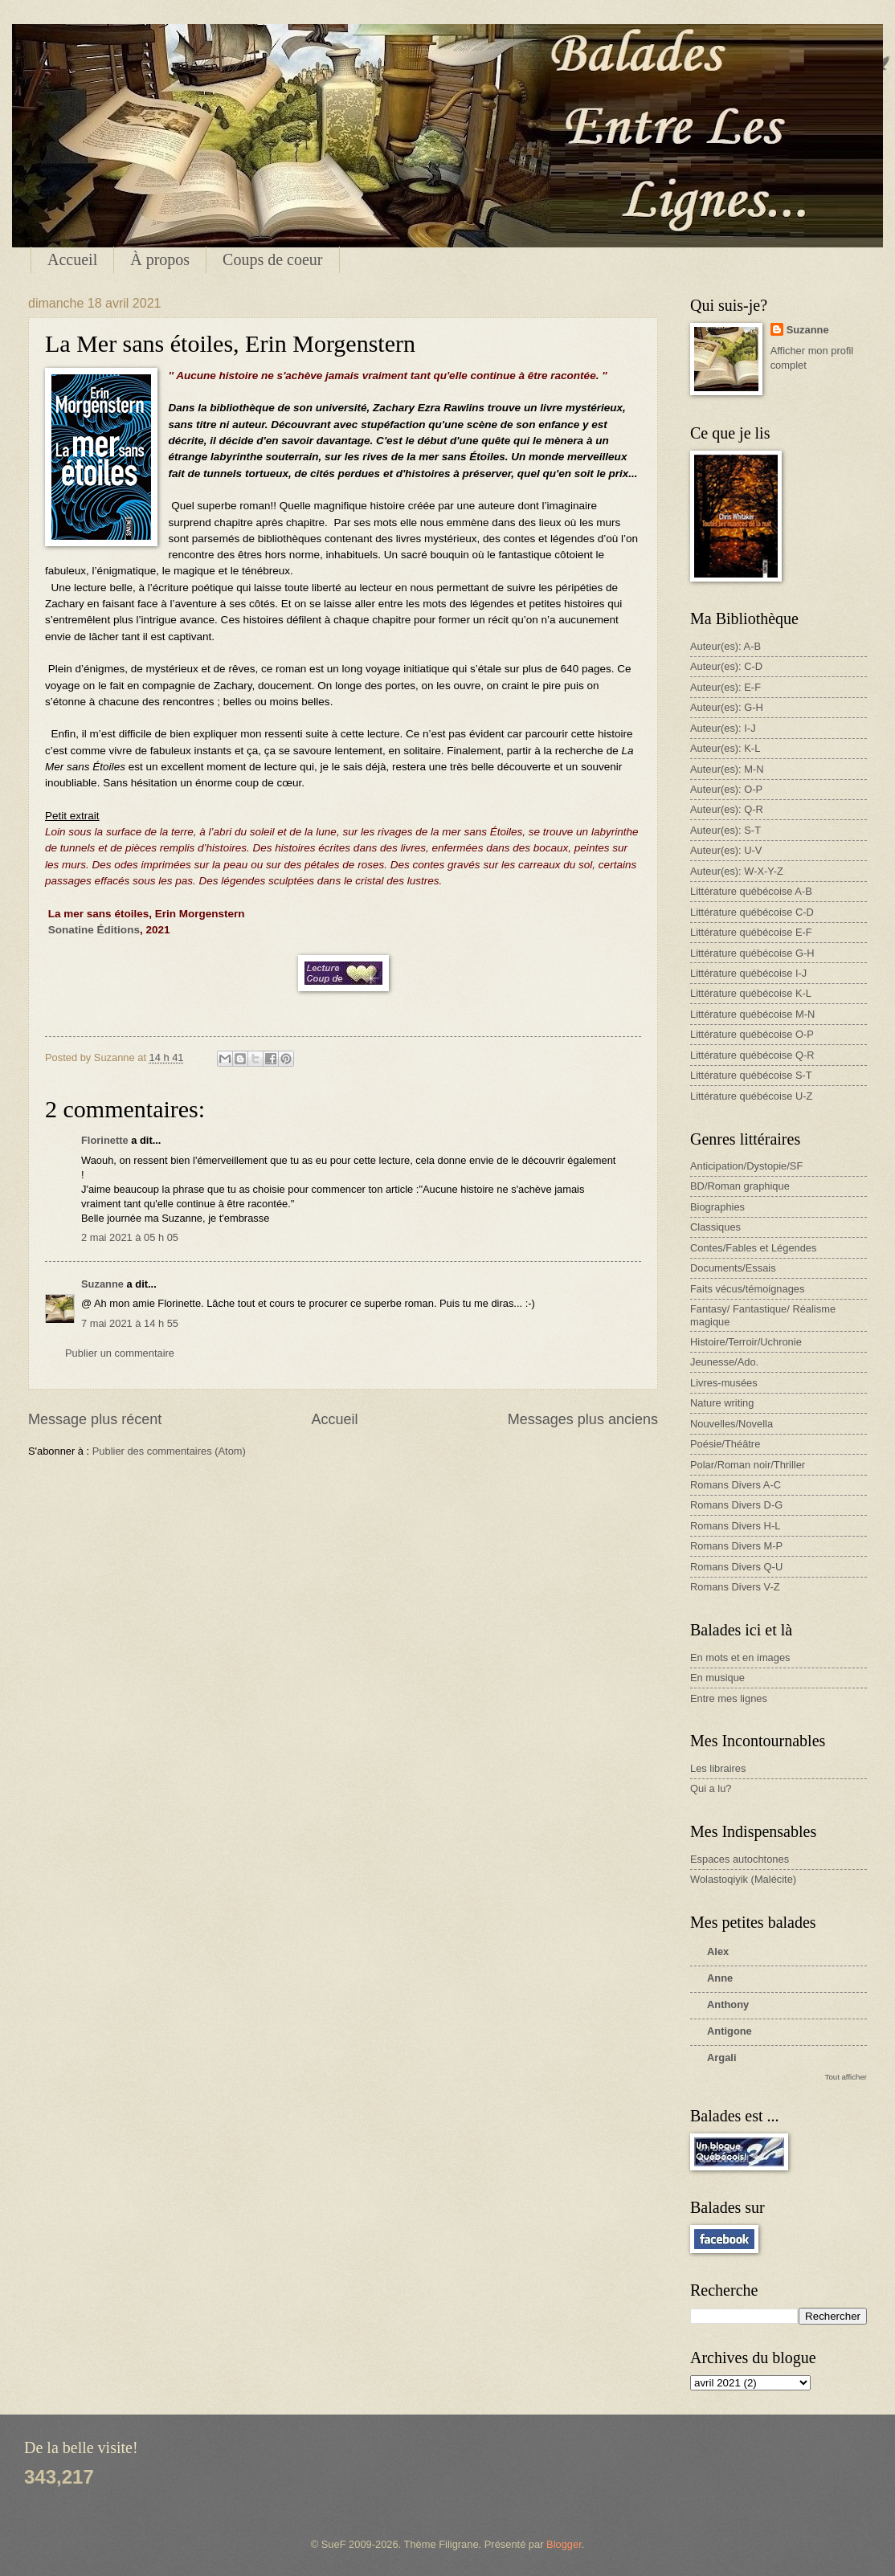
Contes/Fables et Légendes (753, 1248)
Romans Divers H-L (735, 1526)
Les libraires (718, 1768)
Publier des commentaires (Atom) (169, 1451)
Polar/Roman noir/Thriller (747, 1465)
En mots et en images (740, 1657)
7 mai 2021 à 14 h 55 (129, 1323)
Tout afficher (846, 2076)
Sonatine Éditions (94, 930)
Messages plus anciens (583, 1419)
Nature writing (722, 1403)
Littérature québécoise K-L (750, 993)
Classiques (715, 1227)
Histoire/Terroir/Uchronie (746, 1342)
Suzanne (102, 1284)
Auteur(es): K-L (725, 748)
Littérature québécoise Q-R (752, 1055)
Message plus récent (94, 1419)
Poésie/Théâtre (725, 1444)
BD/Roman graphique (740, 1186)
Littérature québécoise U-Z (751, 1096)
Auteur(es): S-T (725, 830)
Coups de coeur (272, 259)
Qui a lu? (711, 1788)
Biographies (717, 1207)
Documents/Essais (733, 1268)
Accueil (72, 259)
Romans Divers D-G (736, 1505)
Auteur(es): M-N (727, 769)
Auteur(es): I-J (723, 728)
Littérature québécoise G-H (752, 953)
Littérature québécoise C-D (752, 912)
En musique (717, 1678)
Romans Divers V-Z (735, 1587)
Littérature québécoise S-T (751, 1075)
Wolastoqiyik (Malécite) (743, 1879)
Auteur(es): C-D (726, 666)
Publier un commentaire (119, 1353)
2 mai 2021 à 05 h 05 (129, 1237)
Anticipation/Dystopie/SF (746, 1166)
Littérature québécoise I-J (748, 973)
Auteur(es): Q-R (726, 809)
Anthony (728, 2004)
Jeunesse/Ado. (724, 1362)
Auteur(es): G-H (726, 707)
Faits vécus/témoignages (747, 1289)
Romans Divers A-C (735, 1485)
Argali (722, 2057)
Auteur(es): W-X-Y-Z (736, 871)
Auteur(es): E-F (725, 687)
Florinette (105, 1140)
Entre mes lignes (728, 1698)
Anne (720, 1978)
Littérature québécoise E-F (751, 932)
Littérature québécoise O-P (752, 1034)
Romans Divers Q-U (736, 1567)
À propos (160, 259)
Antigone (729, 2031)
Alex (718, 1951)
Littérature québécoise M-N (752, 1014)
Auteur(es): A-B (725, 646)
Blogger (564, 2544)
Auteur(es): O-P (726, 789)
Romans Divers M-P (736, 1546)
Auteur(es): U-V (726, 850)
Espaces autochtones (739, 1859)
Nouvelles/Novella (731, 1424)
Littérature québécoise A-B (751, 891)
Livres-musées (724, 1383)
